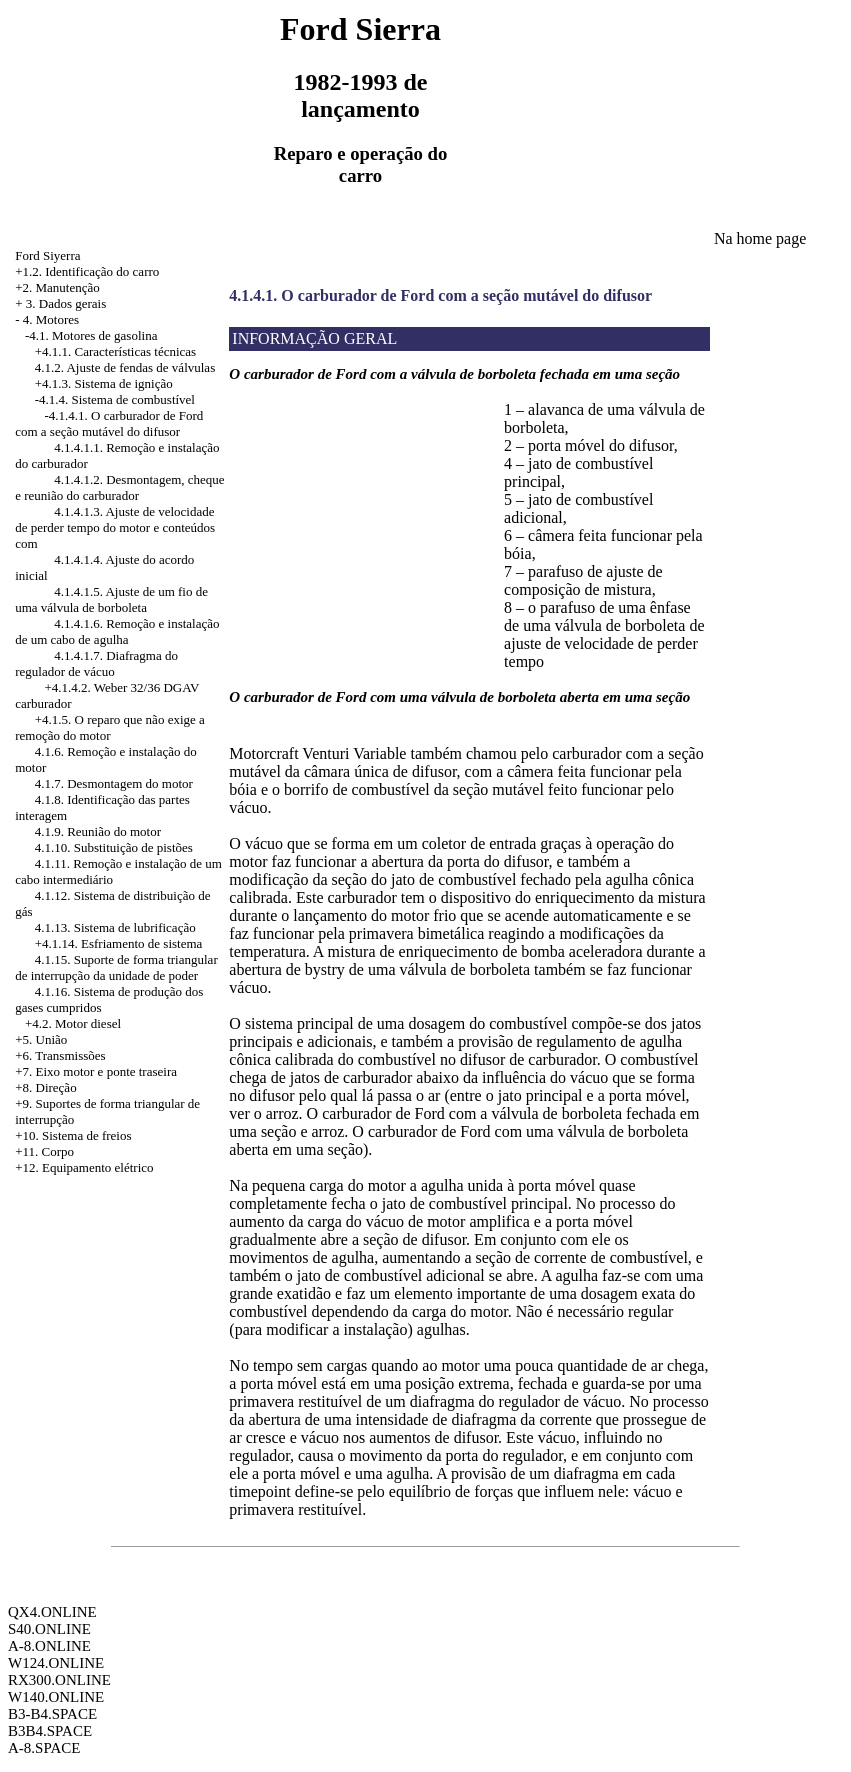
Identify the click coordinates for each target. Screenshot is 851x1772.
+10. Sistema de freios (73, 1135)
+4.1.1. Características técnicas (115, 351)
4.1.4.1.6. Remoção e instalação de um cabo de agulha (117, 631)
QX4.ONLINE (52, 1612)
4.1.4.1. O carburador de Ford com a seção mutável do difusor (440, 295)
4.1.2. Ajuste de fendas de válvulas (125, 367)
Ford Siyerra (47, 255)
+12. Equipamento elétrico (84, 1167)
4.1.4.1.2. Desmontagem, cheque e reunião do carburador (119, 487)
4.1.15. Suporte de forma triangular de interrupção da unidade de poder (116, 967)
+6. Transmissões (60, 1055)
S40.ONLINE (49, 1629)
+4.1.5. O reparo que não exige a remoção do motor (110, 727)
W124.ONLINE (56, 1663)
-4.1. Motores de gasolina (91, 335)
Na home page (760, 238)
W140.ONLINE (56, 1697)
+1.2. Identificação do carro (87, 271)
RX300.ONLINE (59, 1680)
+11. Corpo (44, 1151)
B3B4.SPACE (50, 1731)
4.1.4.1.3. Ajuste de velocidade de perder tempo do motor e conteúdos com (115, 527)
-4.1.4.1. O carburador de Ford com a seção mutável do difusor (109, 423)
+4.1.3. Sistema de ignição (104, 383)
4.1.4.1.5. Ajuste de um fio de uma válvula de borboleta (111, 599)
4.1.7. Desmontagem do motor (114, 783)
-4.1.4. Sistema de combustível (115, 399)
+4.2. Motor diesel (73, 1023)
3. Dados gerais (66, 303)
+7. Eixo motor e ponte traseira (96, 1071)
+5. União (41, 1039)
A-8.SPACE (44, 1748)
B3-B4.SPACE (52, 1714)
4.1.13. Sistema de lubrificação (115, 927)
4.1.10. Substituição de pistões (114, 847)
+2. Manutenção (57, 287)
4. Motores (51, 319)
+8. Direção (45, 1087)
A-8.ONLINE (49, 1646)
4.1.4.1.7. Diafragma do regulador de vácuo (96, 663)
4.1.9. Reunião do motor (98, 831)
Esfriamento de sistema (141, 943)
